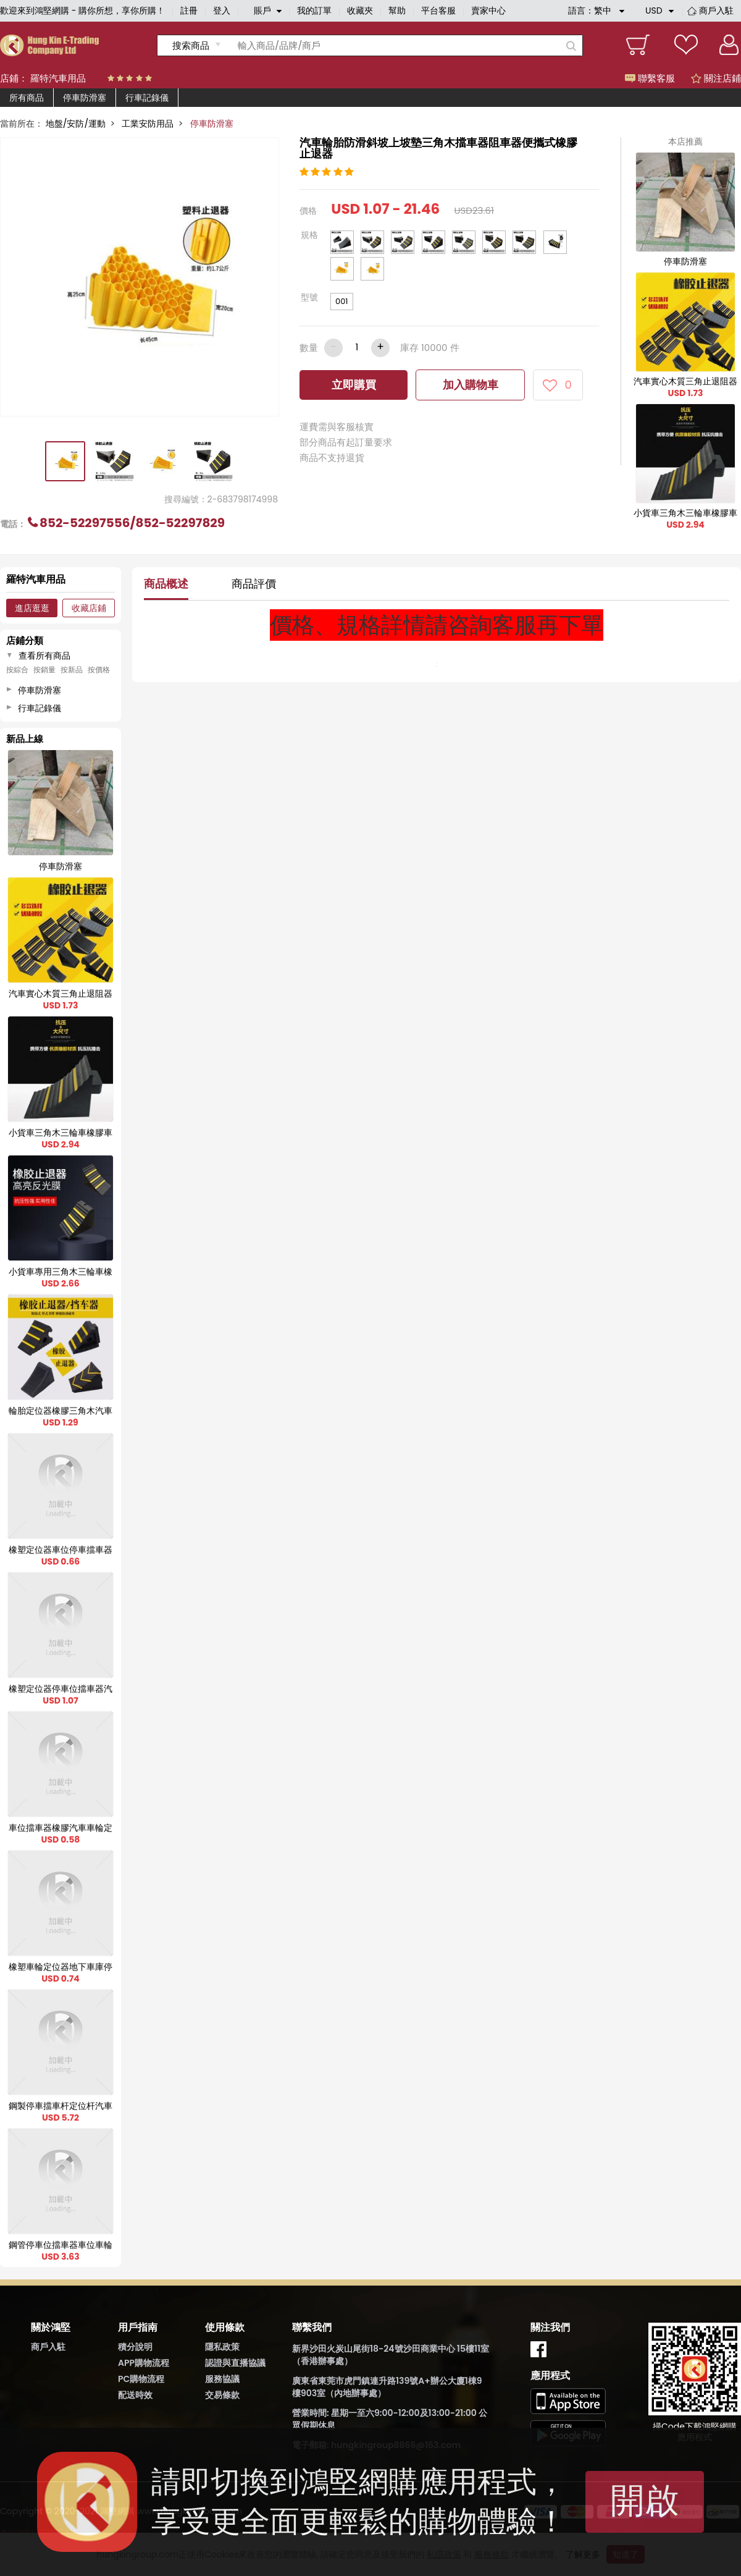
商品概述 (166, 583)
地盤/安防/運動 (76, 123)
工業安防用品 (148, 123)
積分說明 (135, 2347)
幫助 (397, 10)
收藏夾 (360, 10)
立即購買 (354, 384)
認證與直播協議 (235, 2363)
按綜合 (17, 670)
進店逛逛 (32, 608)
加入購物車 (470, 384)
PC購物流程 (141, 2379)
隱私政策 (222, 2347)
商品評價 (254, 583)
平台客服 (438, 10)
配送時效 (135, 2395)
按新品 (72, 670)
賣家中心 (488, 10)
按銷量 (44, 670)
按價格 (99, 670)
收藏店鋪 (89, 608)
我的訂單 (314, 10)
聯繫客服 (650, 78)
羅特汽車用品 (58, 78)
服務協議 (222, 2379)
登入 (221, 10)
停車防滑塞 (84, 97)
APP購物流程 (143, 2363)
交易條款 (222, 2395)
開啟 (644, 2500)
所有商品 (26, 97)
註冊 (189, 10)
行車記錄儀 (147, 97)
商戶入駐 (716, 10)
